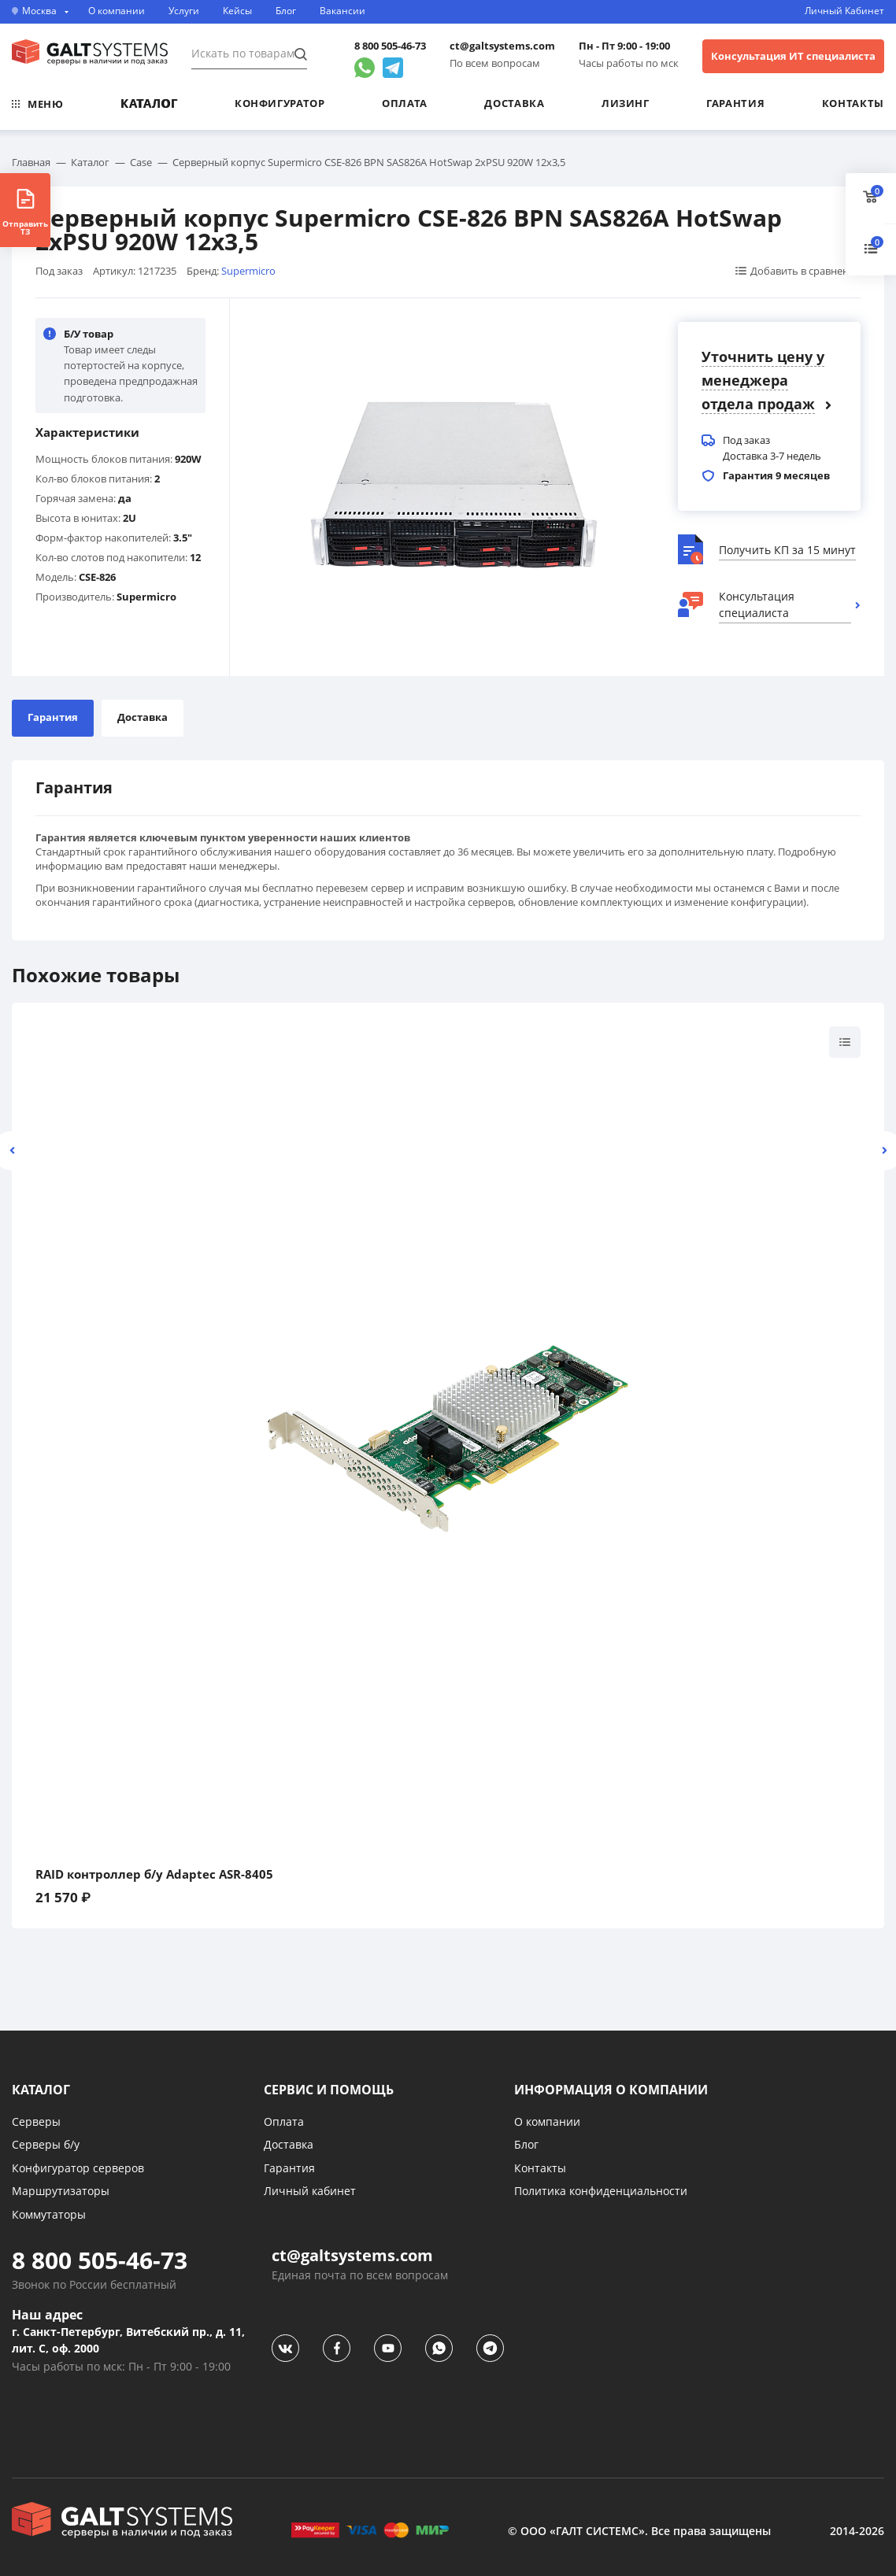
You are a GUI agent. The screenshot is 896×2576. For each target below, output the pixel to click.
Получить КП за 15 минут (787, 549)
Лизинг (626, 103)
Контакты (853, 103)
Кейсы (237, 11)
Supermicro (248, 271)
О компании (116, 11)
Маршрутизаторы (60, 2190)
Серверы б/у (46, 2144)
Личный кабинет (310, 2190)
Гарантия (735, 103)
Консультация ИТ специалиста (793, 56)
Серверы (36, 2121)
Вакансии (342, 11)
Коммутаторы (49, 2214)
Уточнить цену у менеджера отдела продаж (763, 380)
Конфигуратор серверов (78, 2167)
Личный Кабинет (844, 11)
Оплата (405, 103)
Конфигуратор (280, 103)
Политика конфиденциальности (600, 2190)
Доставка (514, 103)
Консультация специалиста (756, 604)
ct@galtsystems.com (502, 46)
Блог (286, 11)
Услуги (183, 11)
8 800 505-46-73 (390, 46)
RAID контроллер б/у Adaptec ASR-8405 (154, 1874)
